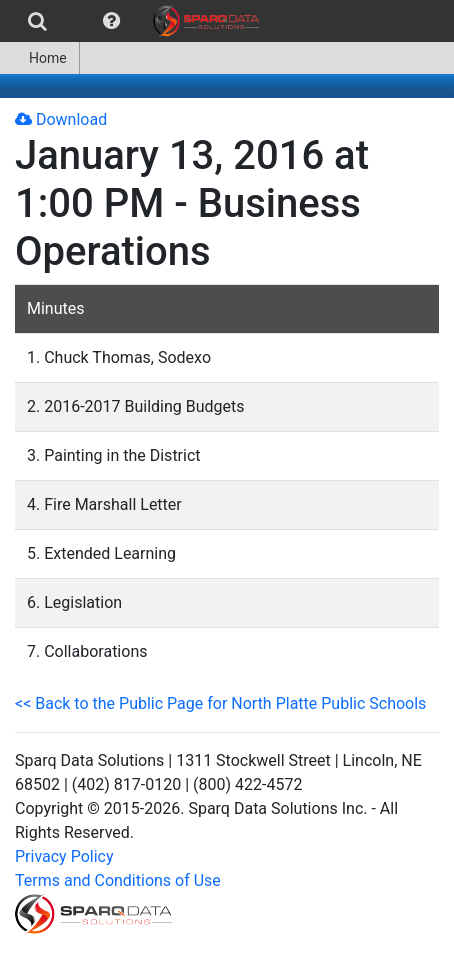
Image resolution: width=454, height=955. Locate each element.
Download (61, 119)
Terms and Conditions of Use (118, 880)
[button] (111, 21)
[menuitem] (37, 21)
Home (39, 58)
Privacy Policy (64, 856)
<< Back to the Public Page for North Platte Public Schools (220, 703)
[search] (37, 21)
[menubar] (134, 21)
